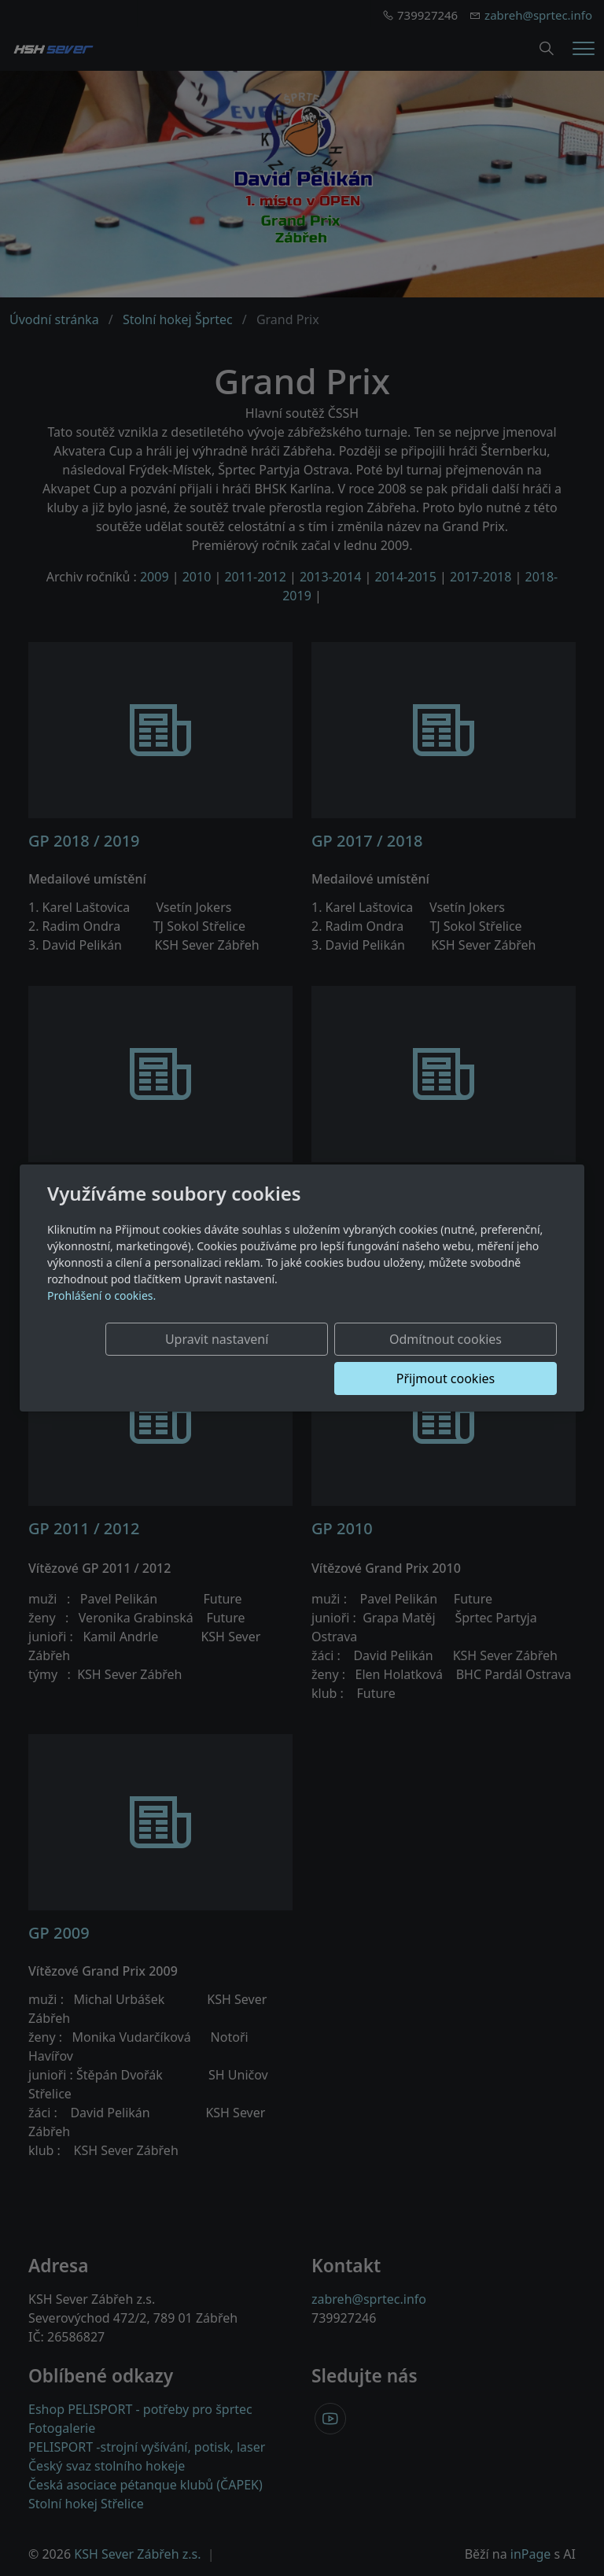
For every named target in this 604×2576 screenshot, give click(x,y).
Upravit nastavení (166, 1358)
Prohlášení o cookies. (101, 1315)
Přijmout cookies (481, 1358)
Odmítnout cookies (323, 1358)
